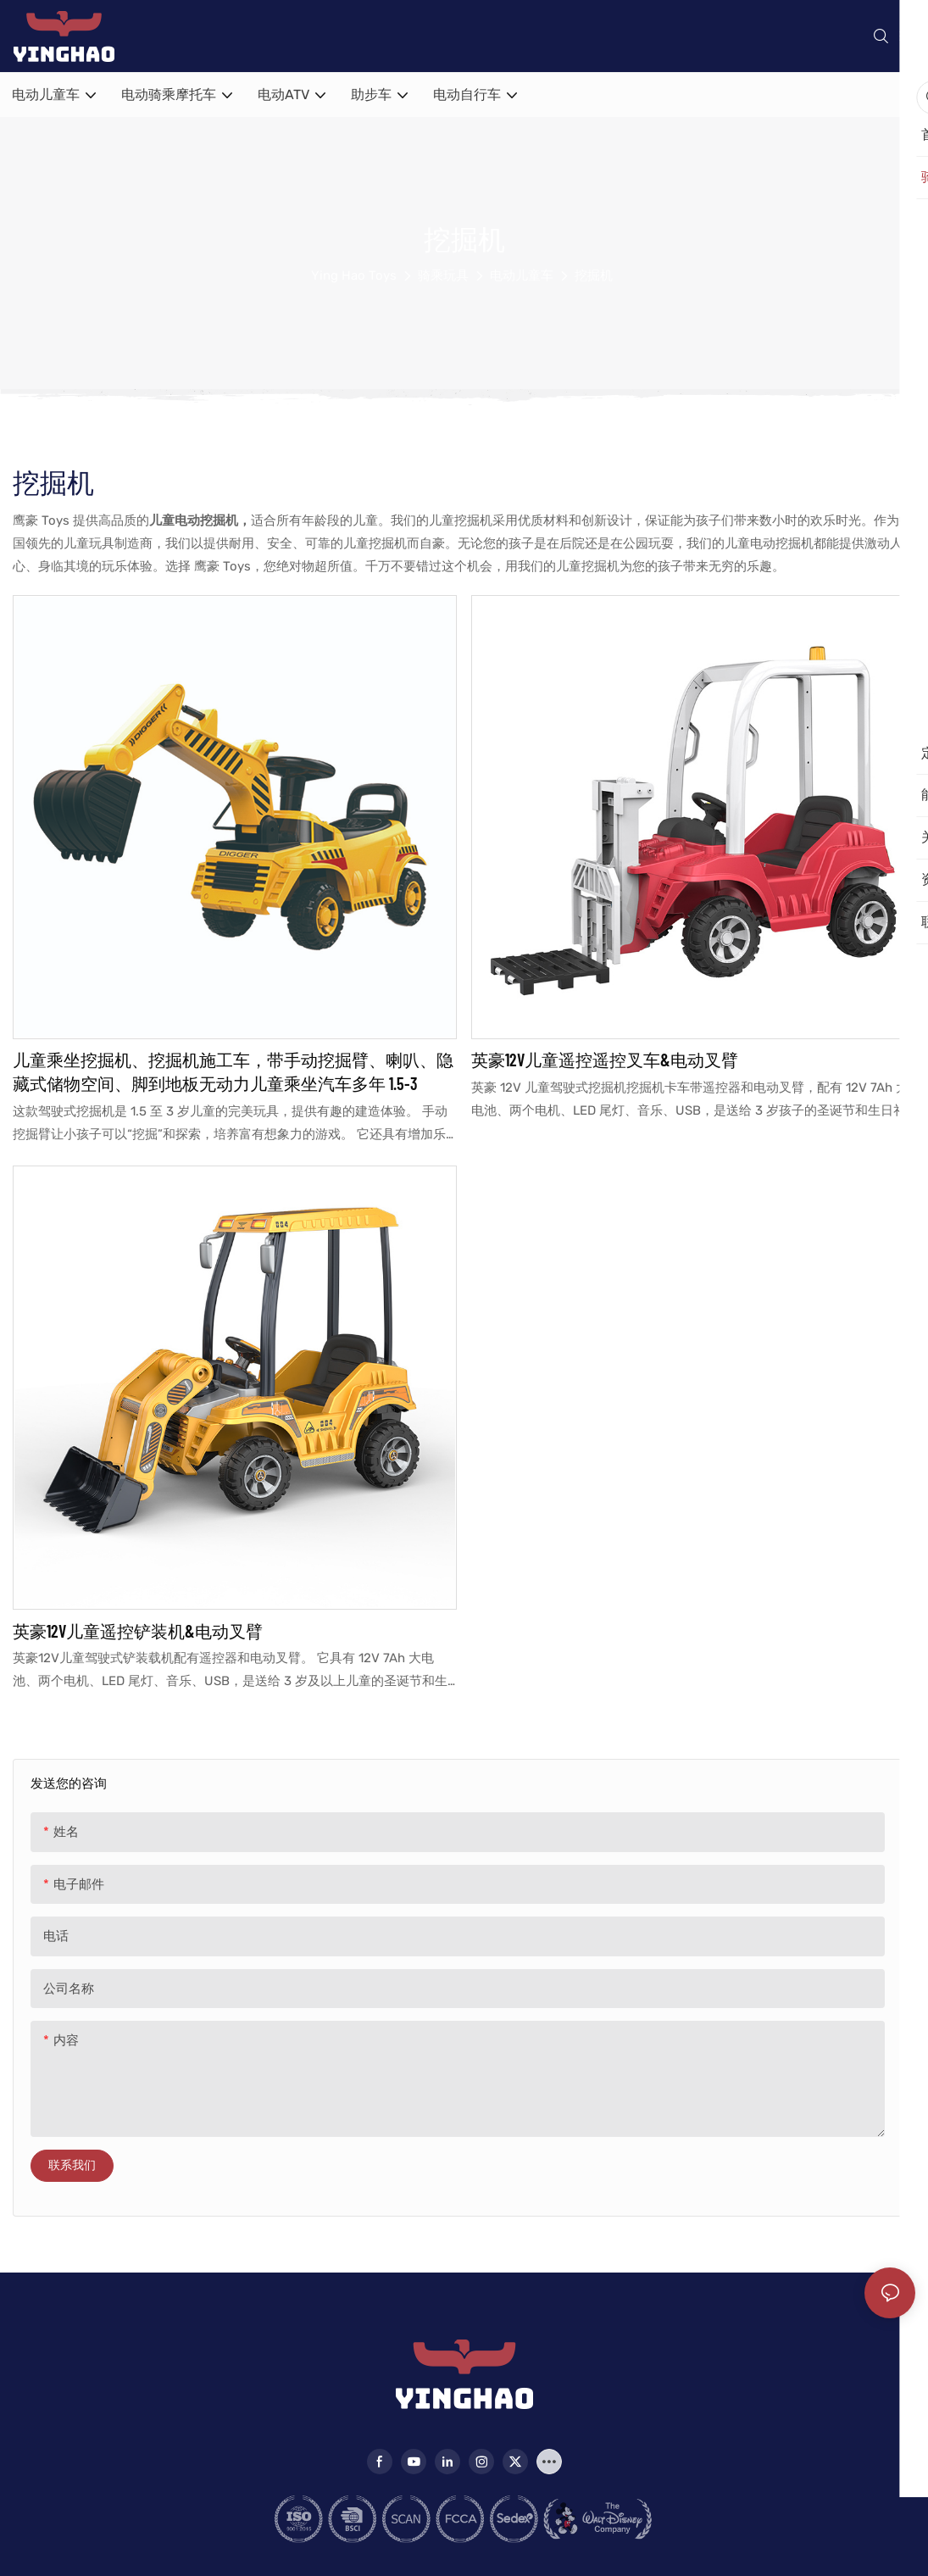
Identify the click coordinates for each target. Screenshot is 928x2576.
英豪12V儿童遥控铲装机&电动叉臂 (138, 1631)
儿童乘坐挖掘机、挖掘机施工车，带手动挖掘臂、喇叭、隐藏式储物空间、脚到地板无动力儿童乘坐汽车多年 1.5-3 (233, 1071)
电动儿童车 (521, 275)
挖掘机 (594, 275)
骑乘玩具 (443, 275)
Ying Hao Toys (354, 275)
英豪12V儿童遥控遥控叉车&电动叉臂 (604, 1059)
